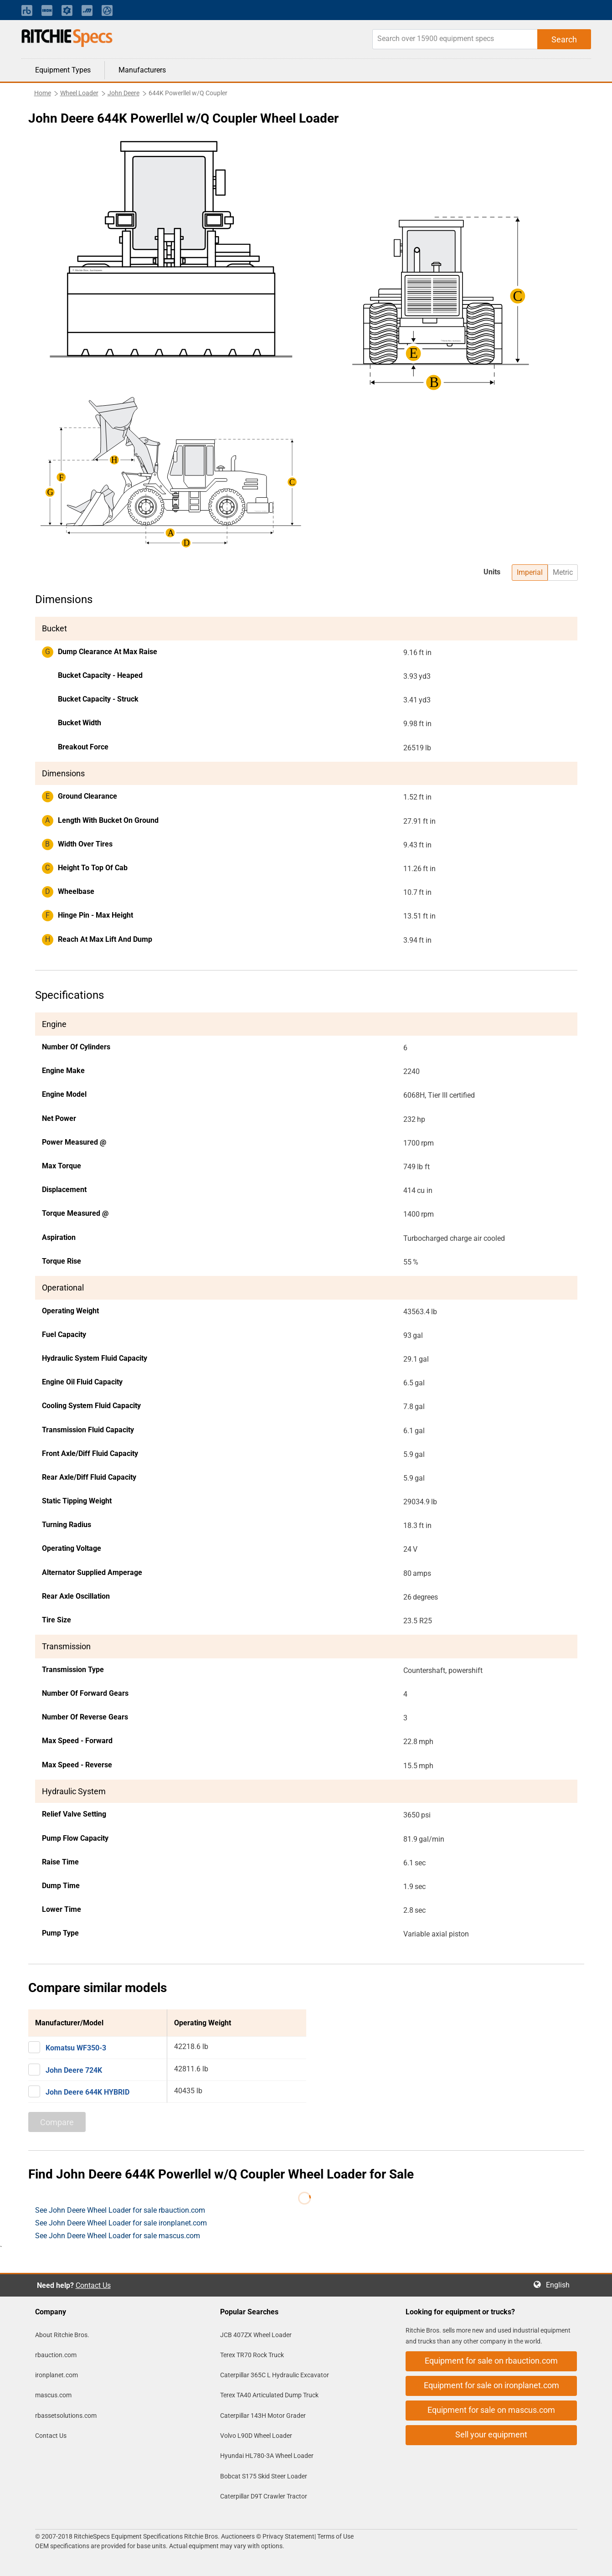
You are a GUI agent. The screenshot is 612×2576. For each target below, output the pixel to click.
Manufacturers (142, 70)
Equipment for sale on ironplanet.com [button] (491, 2385)
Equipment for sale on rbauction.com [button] (491, 2360)
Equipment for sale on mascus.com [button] (491, 2410)
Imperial (530, 572)
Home (42, 93)
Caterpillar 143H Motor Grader (263, 2415)
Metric (563, 572)
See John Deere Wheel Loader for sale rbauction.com (120, 2210)
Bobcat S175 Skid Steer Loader (263, 2476)
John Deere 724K (74, 2070)
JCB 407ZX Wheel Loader (256, 2335)
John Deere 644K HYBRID (87, 2092)
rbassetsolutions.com (66, 2415)
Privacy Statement (288, 2536)
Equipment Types (63, 70)
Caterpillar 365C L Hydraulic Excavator (274, 2375)
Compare (57, 2122)
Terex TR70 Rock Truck (252, 2355)
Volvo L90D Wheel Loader (256, 2435)
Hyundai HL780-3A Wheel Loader (267, 2455)
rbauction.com (56, 2355)
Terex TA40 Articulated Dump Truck (269, 2395)
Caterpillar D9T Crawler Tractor (263, 2496)
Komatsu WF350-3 (76, 2048)
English (560, 2285)
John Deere (123, 93)
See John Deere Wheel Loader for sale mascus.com (117, 2235)
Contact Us (93, 2285)
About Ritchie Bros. (62, 2335)
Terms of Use (335, 2536)
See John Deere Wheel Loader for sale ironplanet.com (121, 2223)
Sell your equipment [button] (491, 2434)
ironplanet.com (56, 2375)
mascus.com (53, 2395)
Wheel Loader (79, 93)
